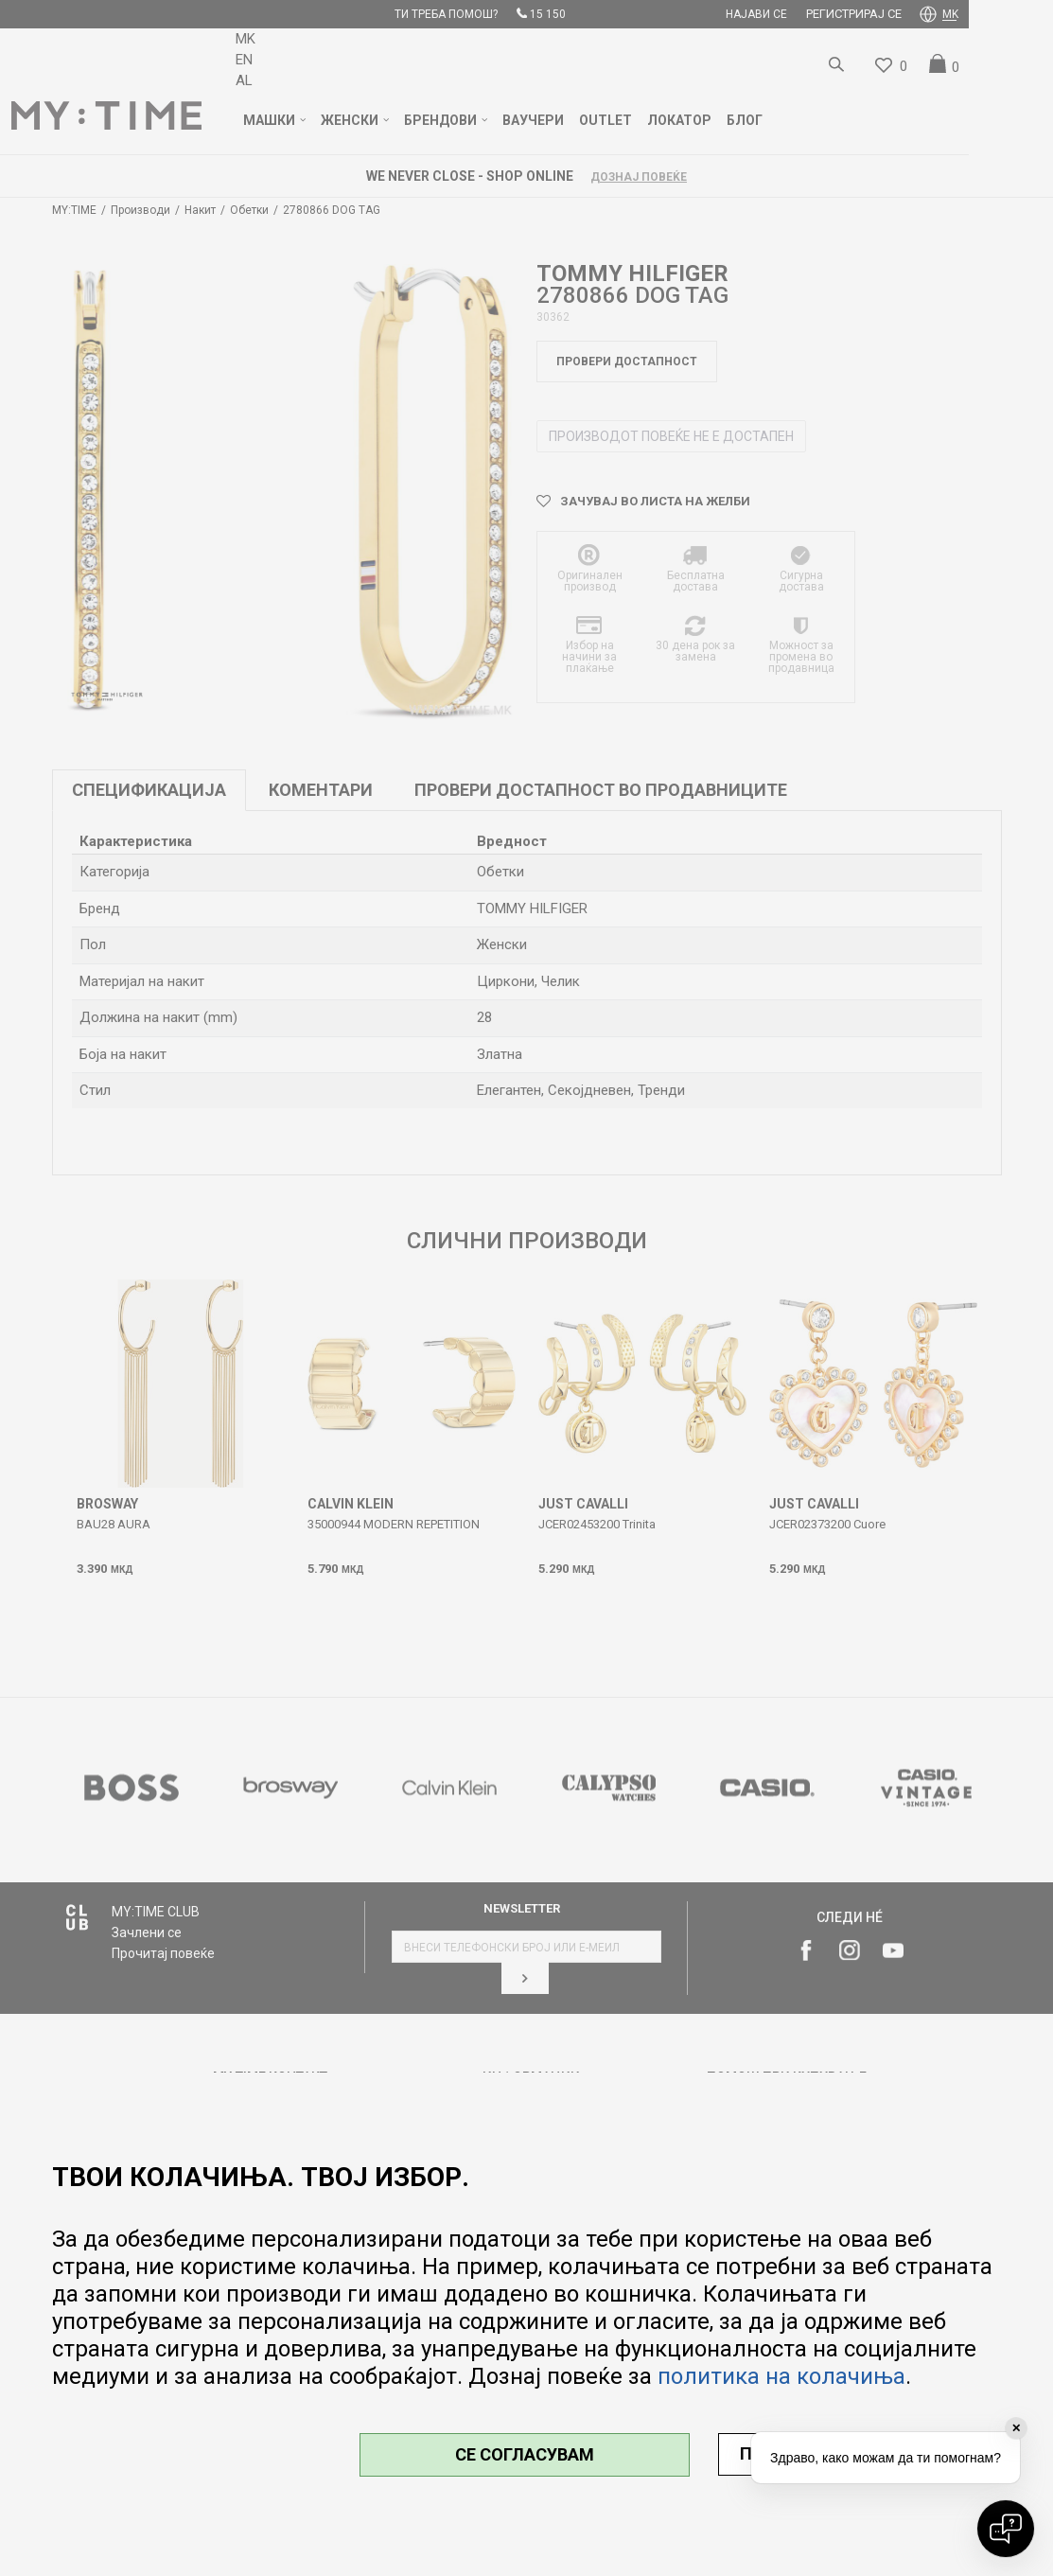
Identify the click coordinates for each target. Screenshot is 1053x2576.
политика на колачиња (781, 2376)
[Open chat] (1005, 2528)
